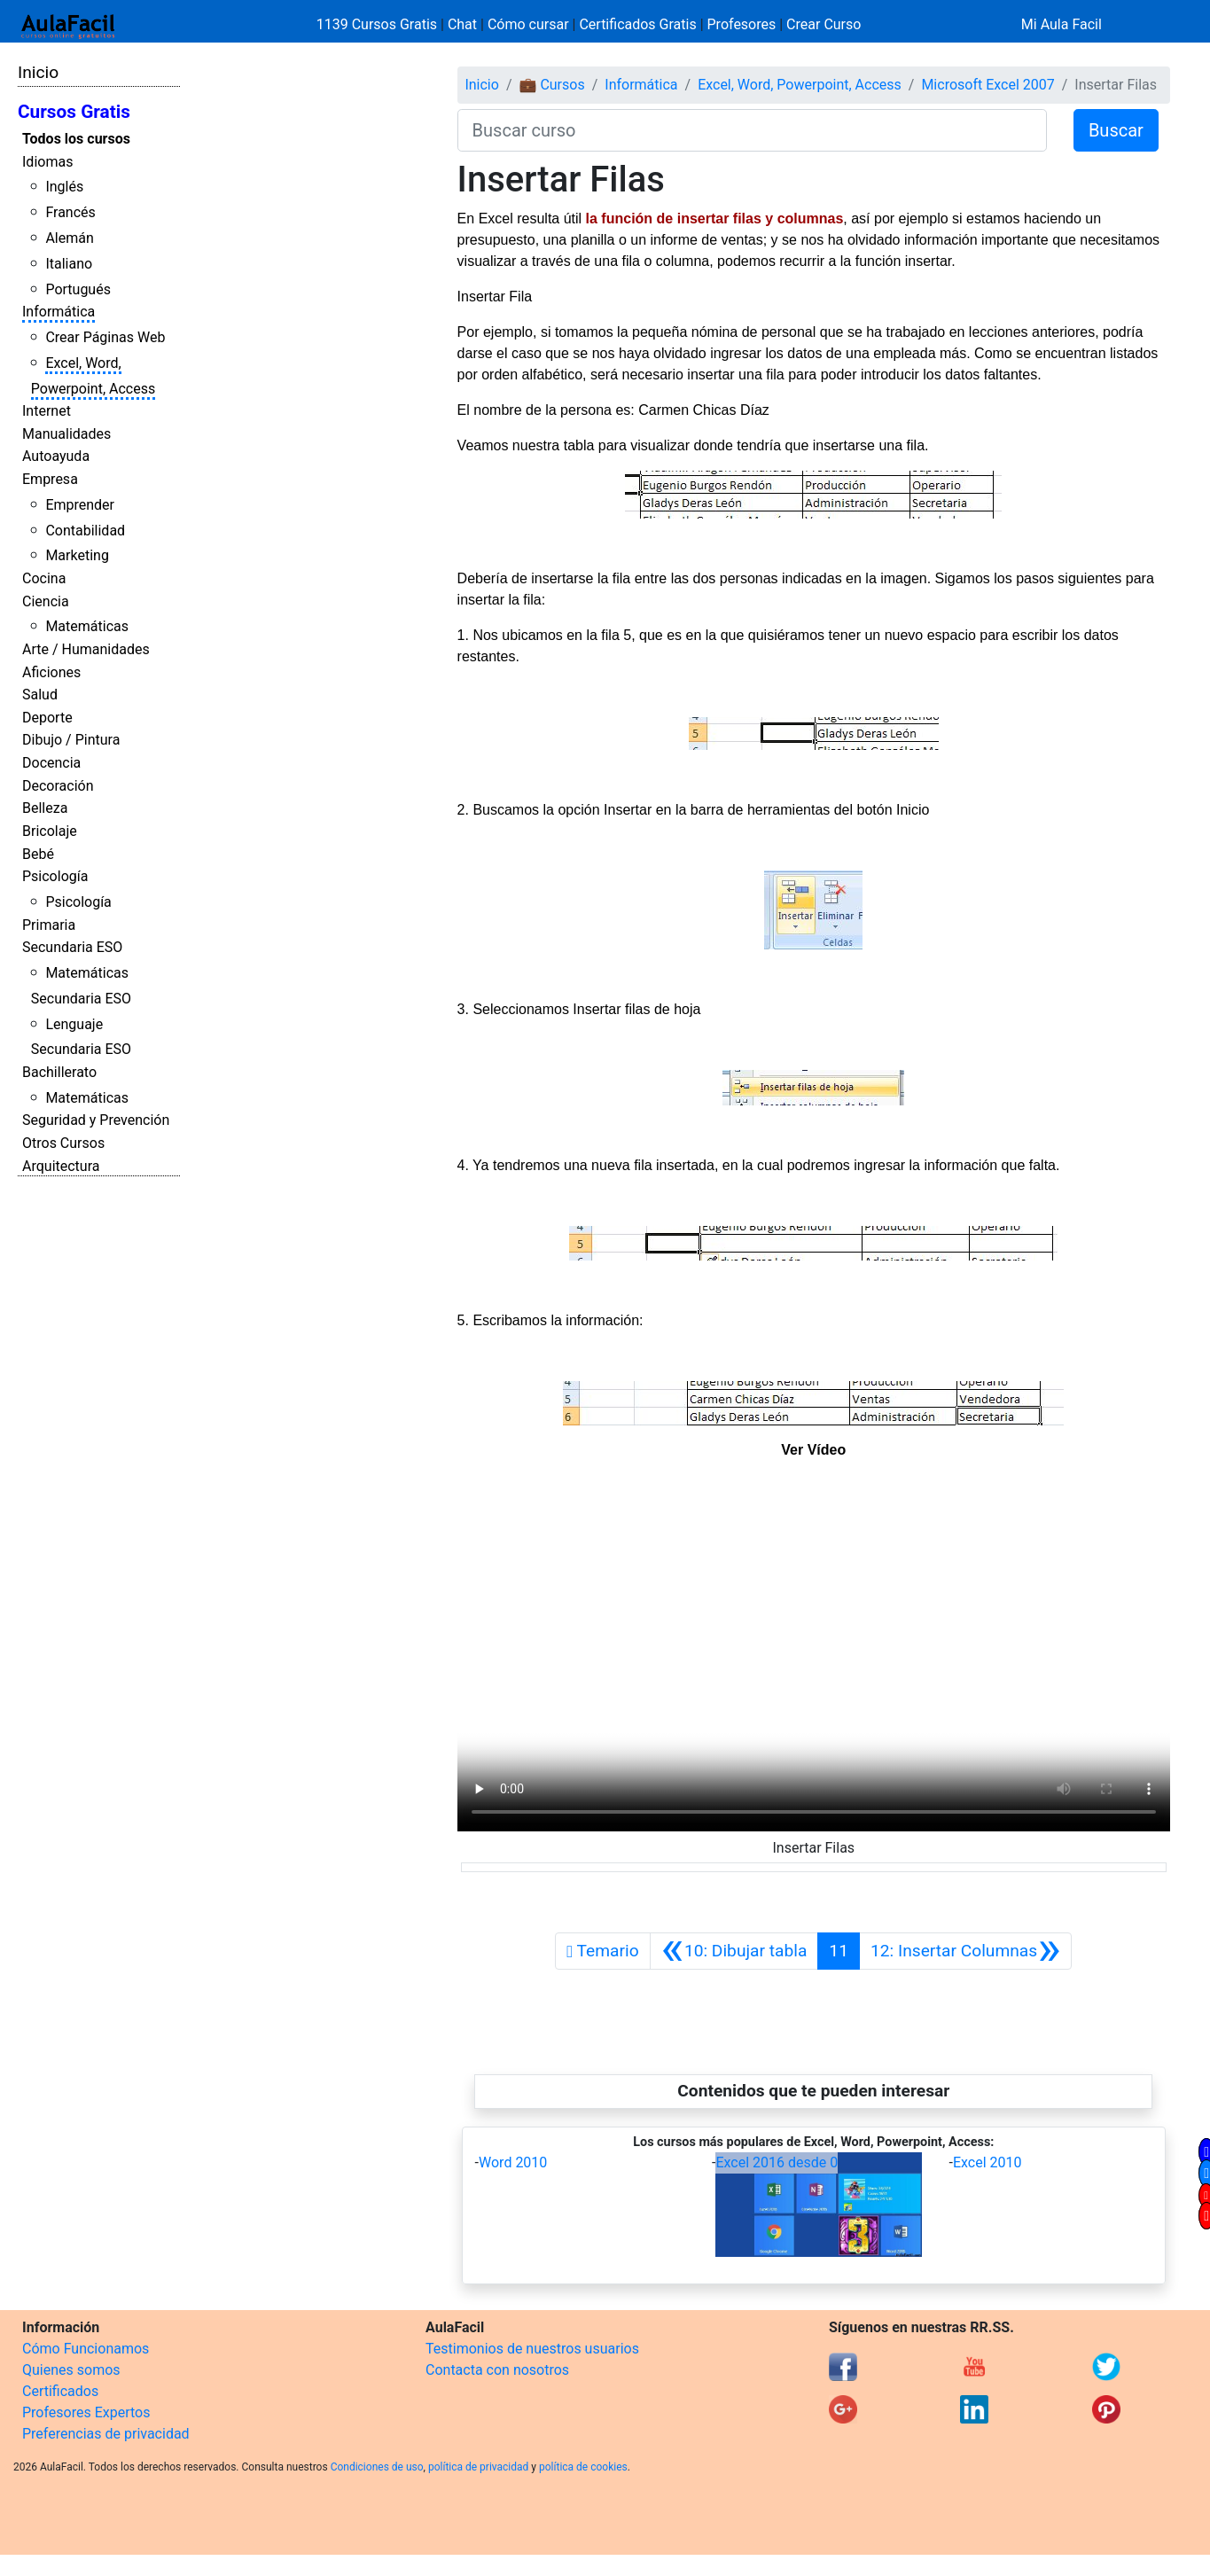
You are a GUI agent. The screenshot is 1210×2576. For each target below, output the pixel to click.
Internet (46, 410)
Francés (70, 212)
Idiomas (47, 161)
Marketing (76, 555)
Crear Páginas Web (105, 337)
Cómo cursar (528, 24)
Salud (40, 694)
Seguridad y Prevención (95, 1120)
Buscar (1116, 130)
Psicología (55, 876)
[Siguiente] (966, 1951)
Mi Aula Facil (1061, 24)
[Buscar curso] (752, 130)
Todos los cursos (76, 138)
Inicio (38, 72)
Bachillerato (59, 1072)
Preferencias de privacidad (106, 2433)
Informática (58, 311)
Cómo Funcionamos (85, 2348)
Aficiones (51, 672)
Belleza (44, 808)
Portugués (78, 289)
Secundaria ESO (72, 947)
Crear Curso (823, 24)
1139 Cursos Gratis (378, 24)
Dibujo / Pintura (71, 739)
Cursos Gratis (74, 111)
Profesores (742, 24)
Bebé (38, 854)
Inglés (64, 186)
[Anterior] (734, 1951)
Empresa (50, 479)
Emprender (79, 504)
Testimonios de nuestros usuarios (532, 2348)
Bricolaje (49, 831)
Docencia (51, 762)
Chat (462, 24)
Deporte (47, 717)
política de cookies (583, 2467)
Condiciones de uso (377, 2467)
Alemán (69, 238)
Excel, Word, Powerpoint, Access (800, 84)
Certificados (60, 2391)
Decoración (58, 785)
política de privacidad (478, 2467)
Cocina (44, 578)
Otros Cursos (63, 1143)
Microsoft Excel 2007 (987, 84)
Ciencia (45, 601)
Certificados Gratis (637, 24)
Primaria (48, 925)
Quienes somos (71, 2369)
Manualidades (66, 433)
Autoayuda (56, 456)
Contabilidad (85, 530)
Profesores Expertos (86, 2412)
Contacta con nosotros (497, 2369)
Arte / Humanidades (86, 649)
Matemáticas (87, 626)
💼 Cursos (551, 84)
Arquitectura (60, 1166)
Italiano (68, 263)
